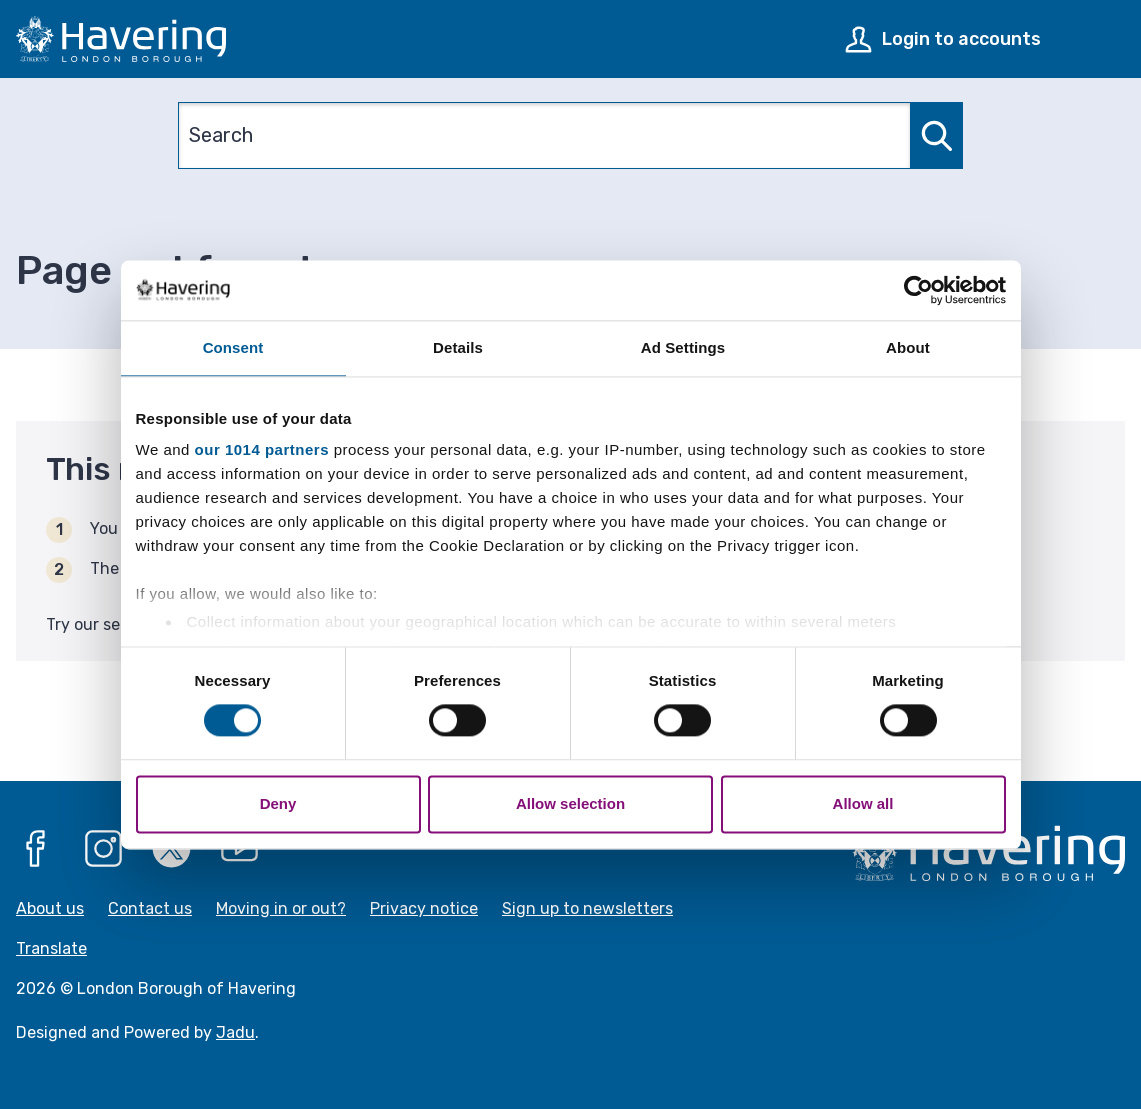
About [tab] (908, 347)
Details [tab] (458, 347)
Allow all (863, 803)
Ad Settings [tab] (683, 347)
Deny (278, 803)
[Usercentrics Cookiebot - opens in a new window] (918, 290)
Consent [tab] (233, 347)
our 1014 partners (262, 449)
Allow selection (570, 803)
